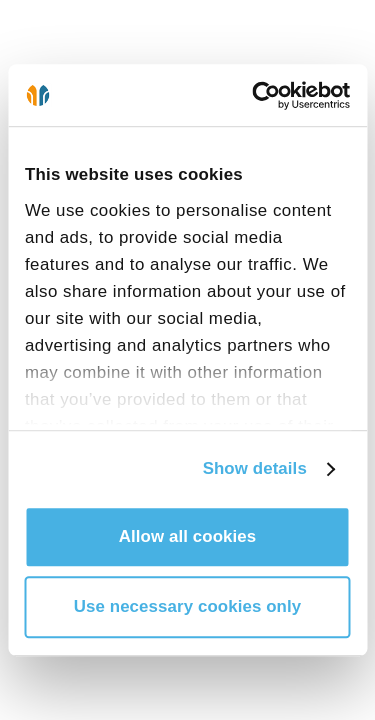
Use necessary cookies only (188, 606)
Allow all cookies (188, 536)
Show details (255, 468)
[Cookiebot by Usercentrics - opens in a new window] (266, 95)
